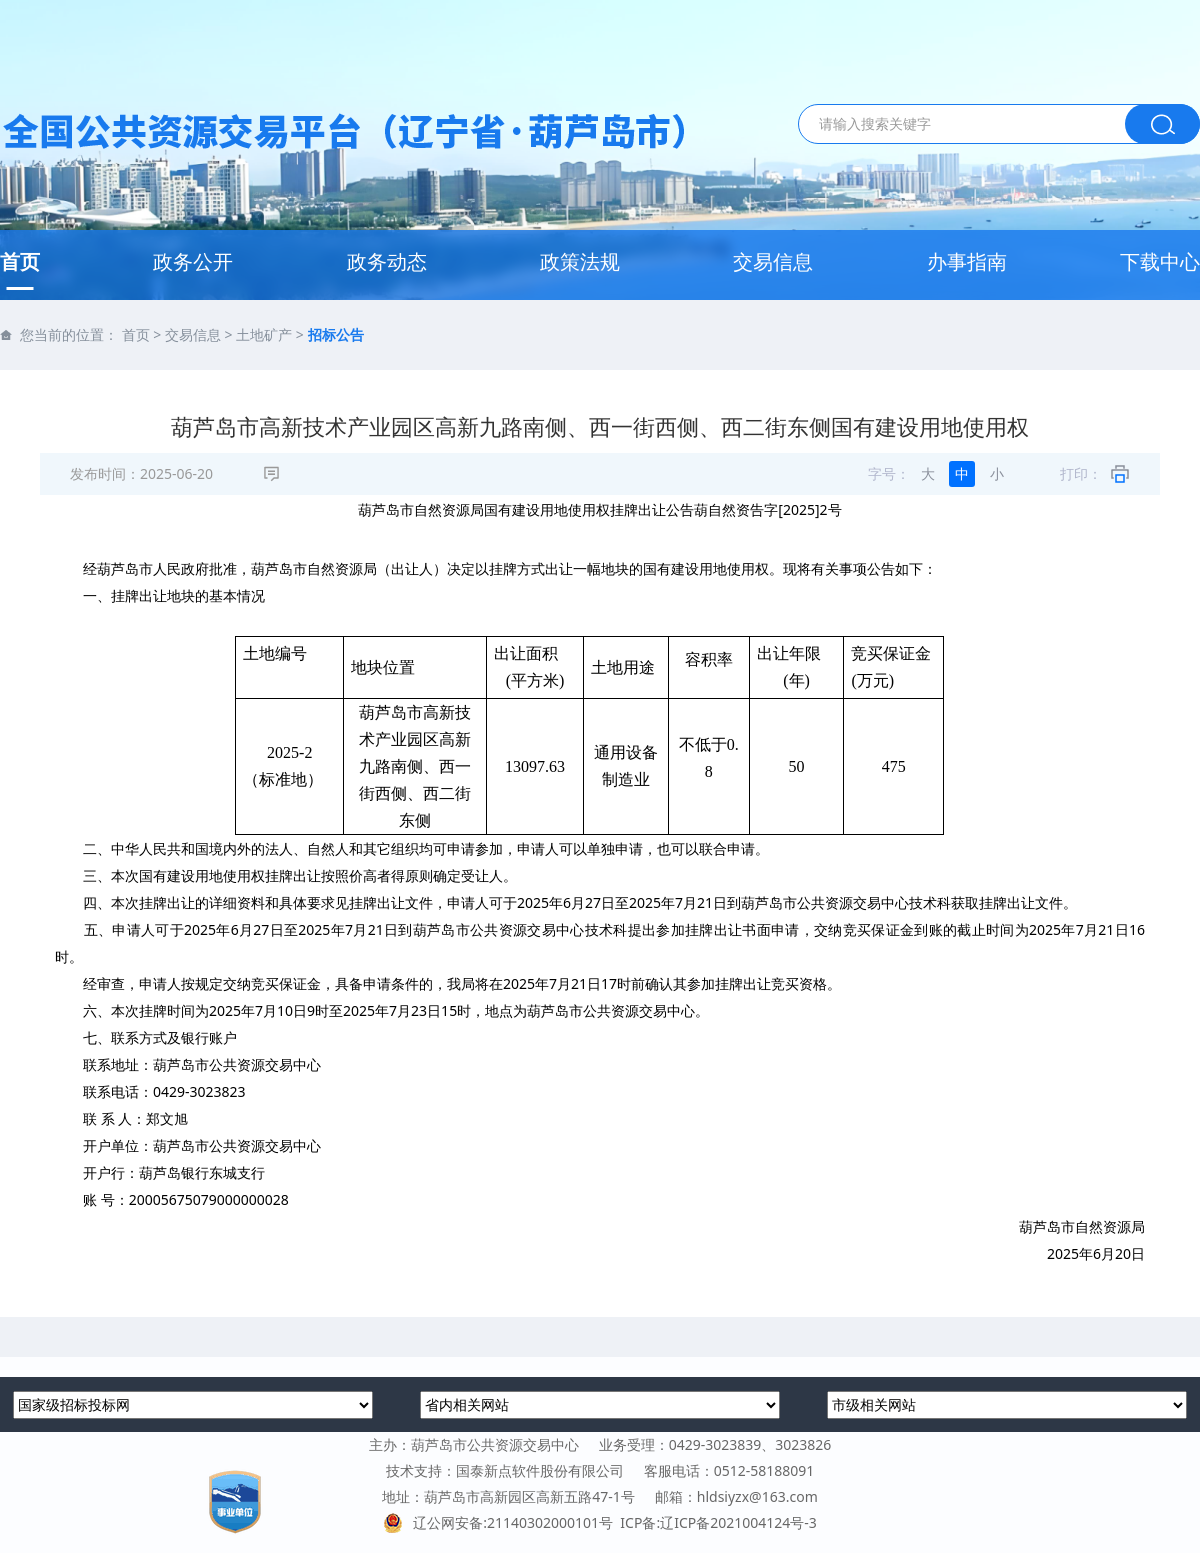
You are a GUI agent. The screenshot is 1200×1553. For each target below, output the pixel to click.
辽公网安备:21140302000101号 (501, 1522)
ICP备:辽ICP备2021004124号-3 (718, 1522)
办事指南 (967, 261)
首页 (20, 261)
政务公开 (193, 261)
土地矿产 (264, 334)
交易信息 (773, 261)
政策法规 (580, 261)
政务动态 (387, 261)
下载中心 (1160, 261)
